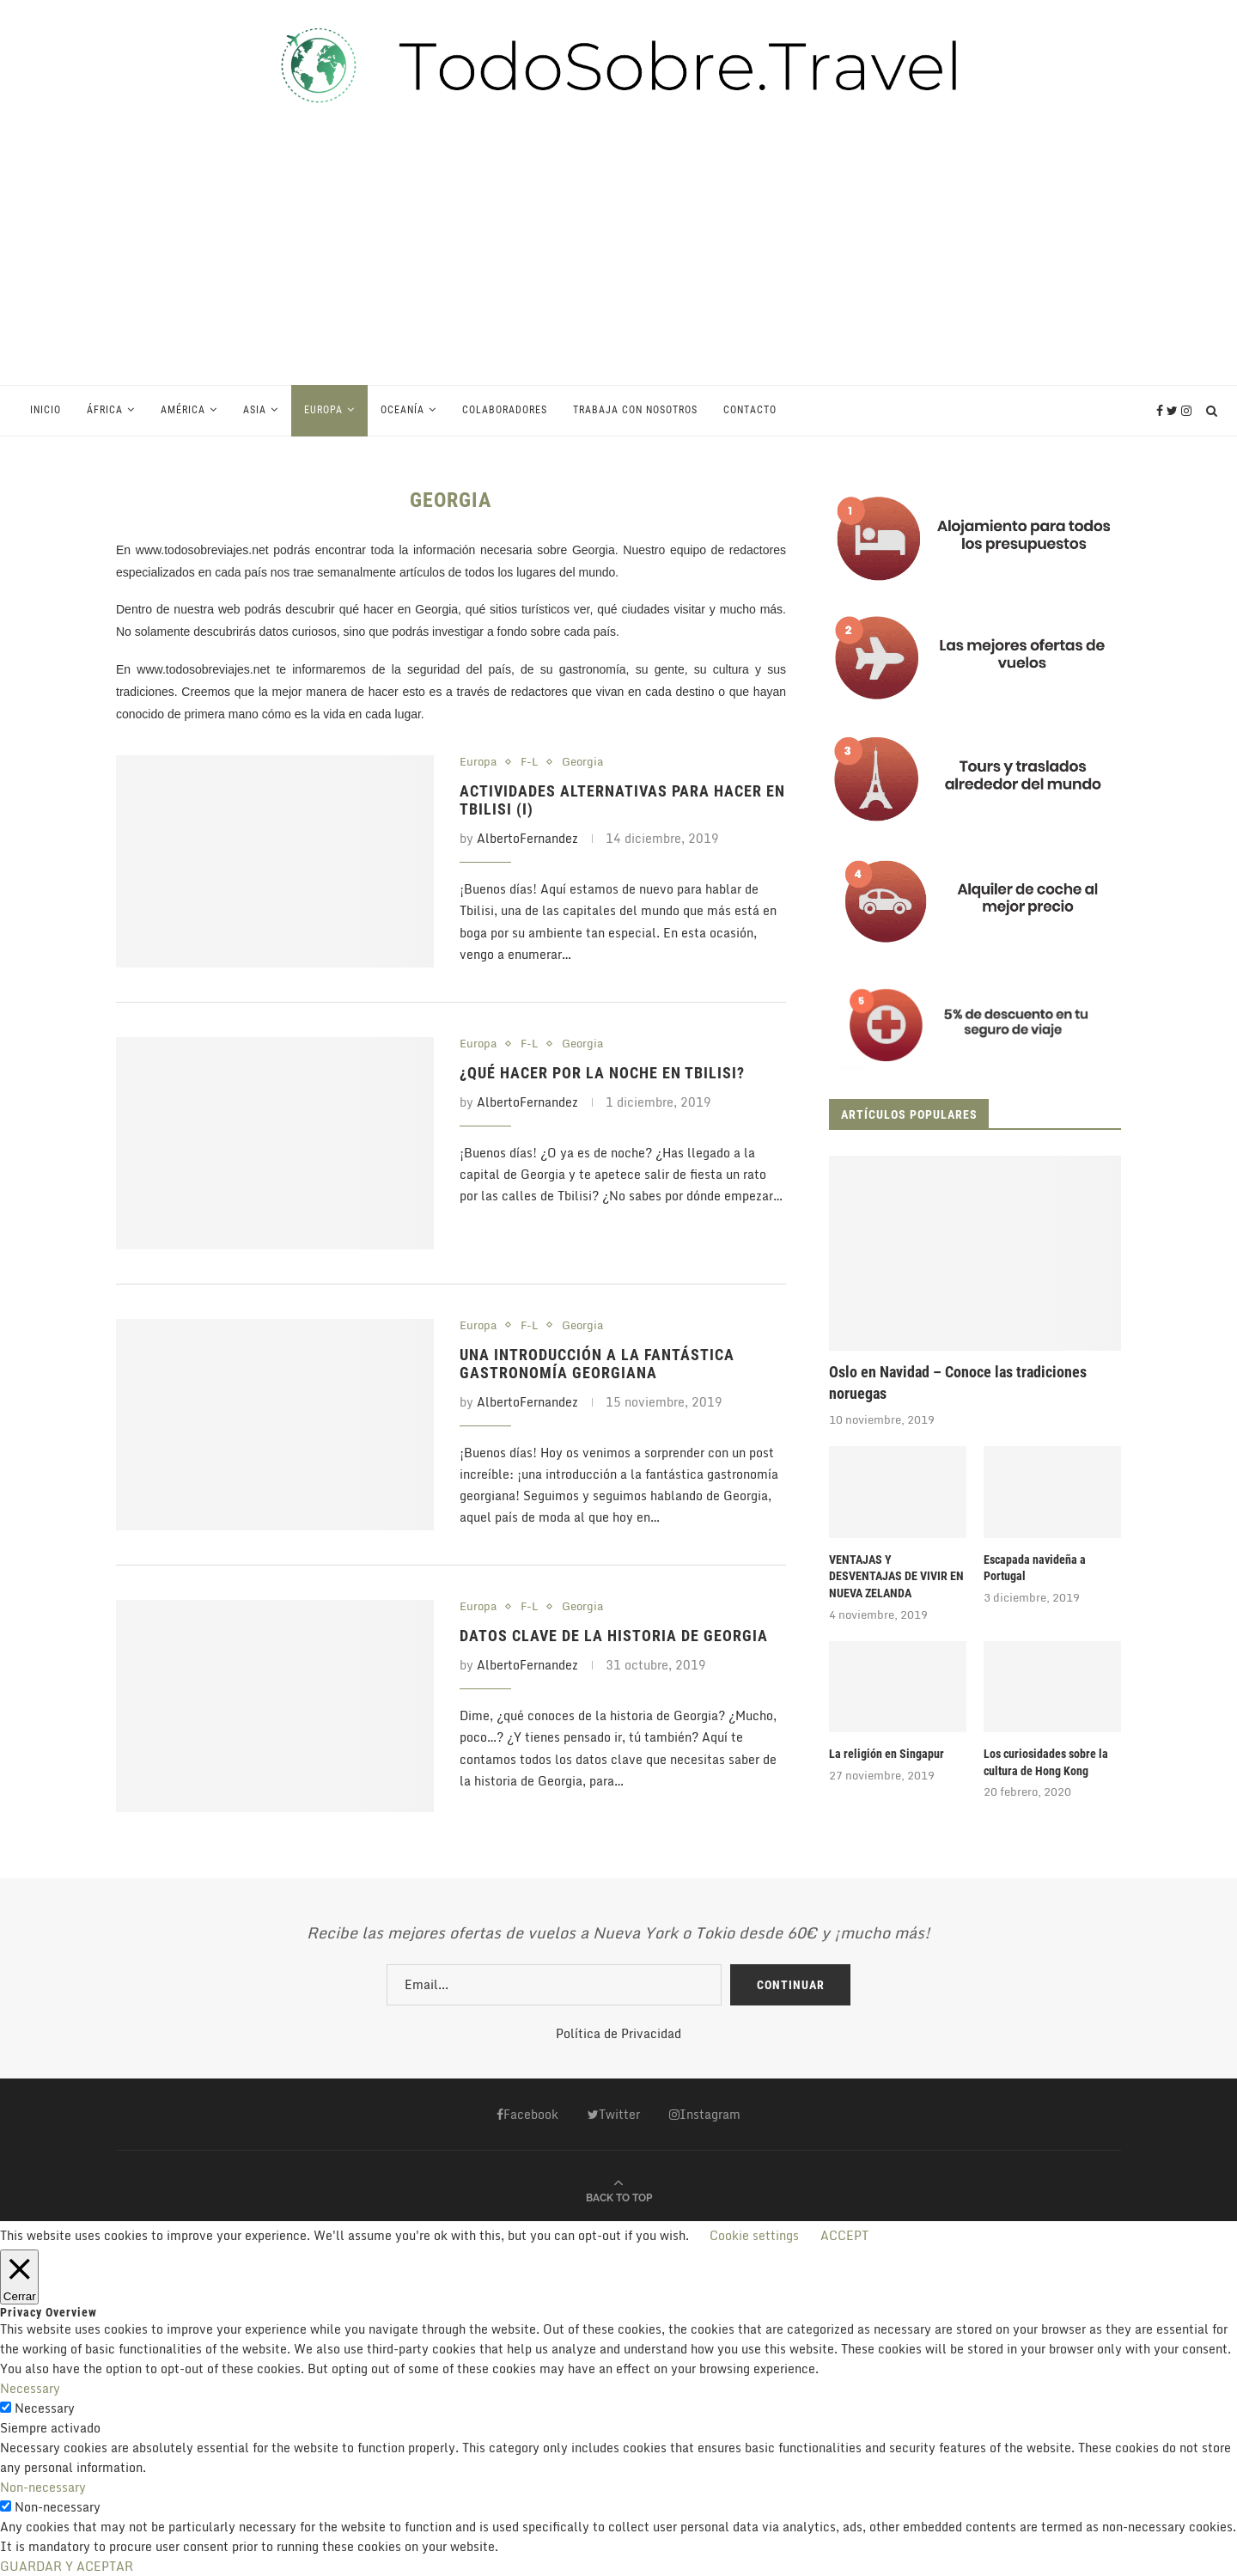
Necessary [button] (30, 2388)
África (105, 410)
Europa (323, 410)
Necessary (45, 2408)
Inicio (45, 410)
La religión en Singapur (886, 1754)
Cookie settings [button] (754, 2235)
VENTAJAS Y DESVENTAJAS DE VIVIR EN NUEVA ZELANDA (896, 1576)
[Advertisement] (618, 255)
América (183, 410)
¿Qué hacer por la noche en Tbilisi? (602, 1073)
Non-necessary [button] (43, 2487)
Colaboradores (504, 410)
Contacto (750, 410)
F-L (529, 762)
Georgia (582, 762)
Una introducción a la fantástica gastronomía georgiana (597, 1364)
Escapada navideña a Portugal (1035, 1568)
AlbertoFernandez (527, 838)
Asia (254, 410)
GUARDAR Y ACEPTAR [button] (66, 2566)
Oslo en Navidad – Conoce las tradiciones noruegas (958, 1382)
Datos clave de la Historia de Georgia (614, 1636)
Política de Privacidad (618, 2033)
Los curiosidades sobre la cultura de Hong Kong (1046, 1762)
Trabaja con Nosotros (635, 410)
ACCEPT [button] (844, 2235)
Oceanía (402, 410)
